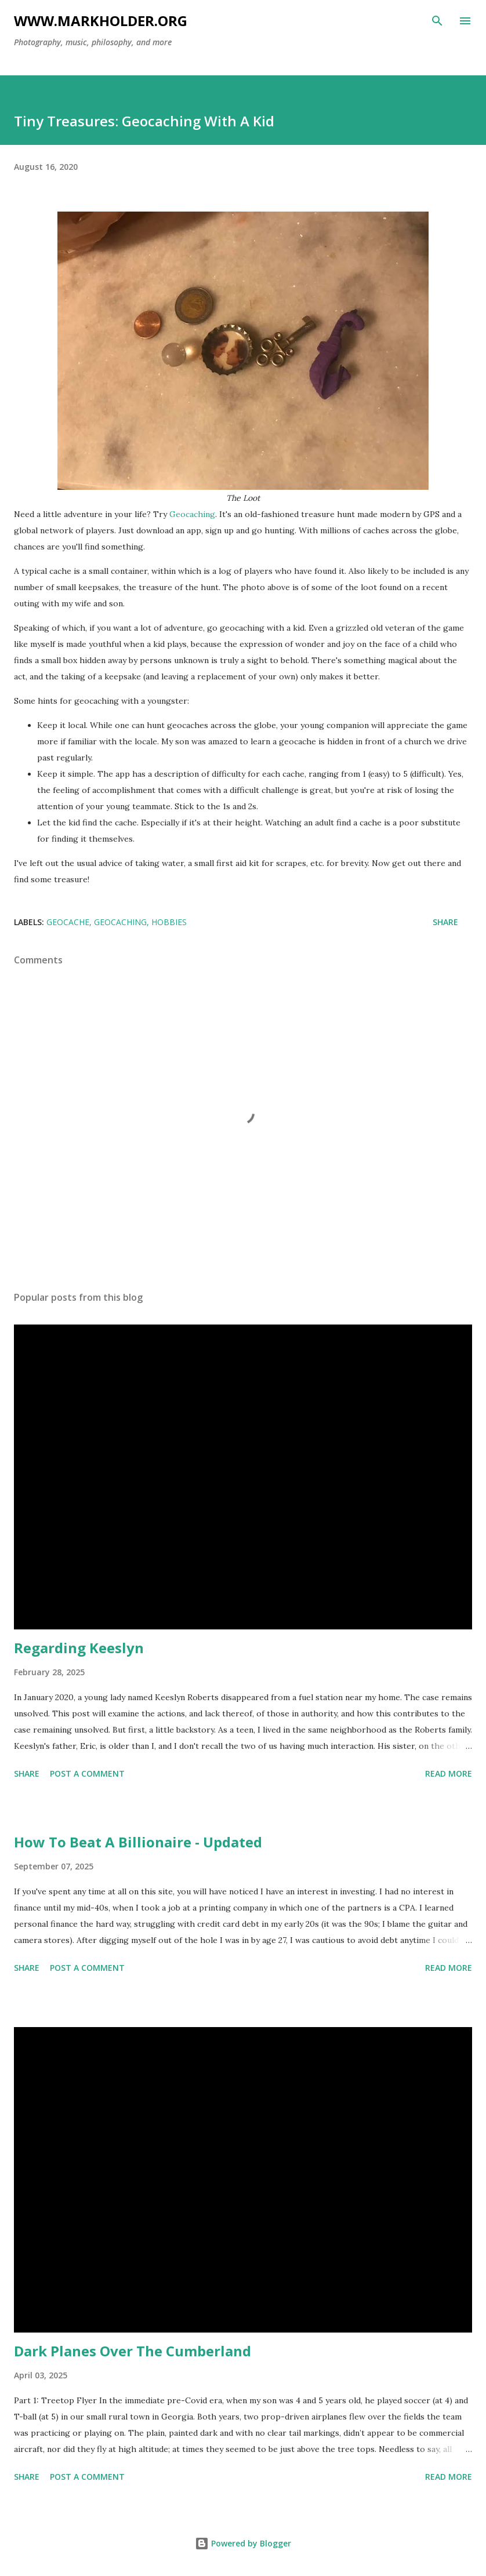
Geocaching (192, 514)
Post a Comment (87, 1773)
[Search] (437, 21)
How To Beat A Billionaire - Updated (138, 1841)
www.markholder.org (100, 20)
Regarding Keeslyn (79, 1647)
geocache (67, 921)
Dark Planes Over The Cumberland (132, 2350)
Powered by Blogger (243, 2543)
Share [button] (445, 921)
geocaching (120, 921)
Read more (448, 1773)
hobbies (169, 921)
